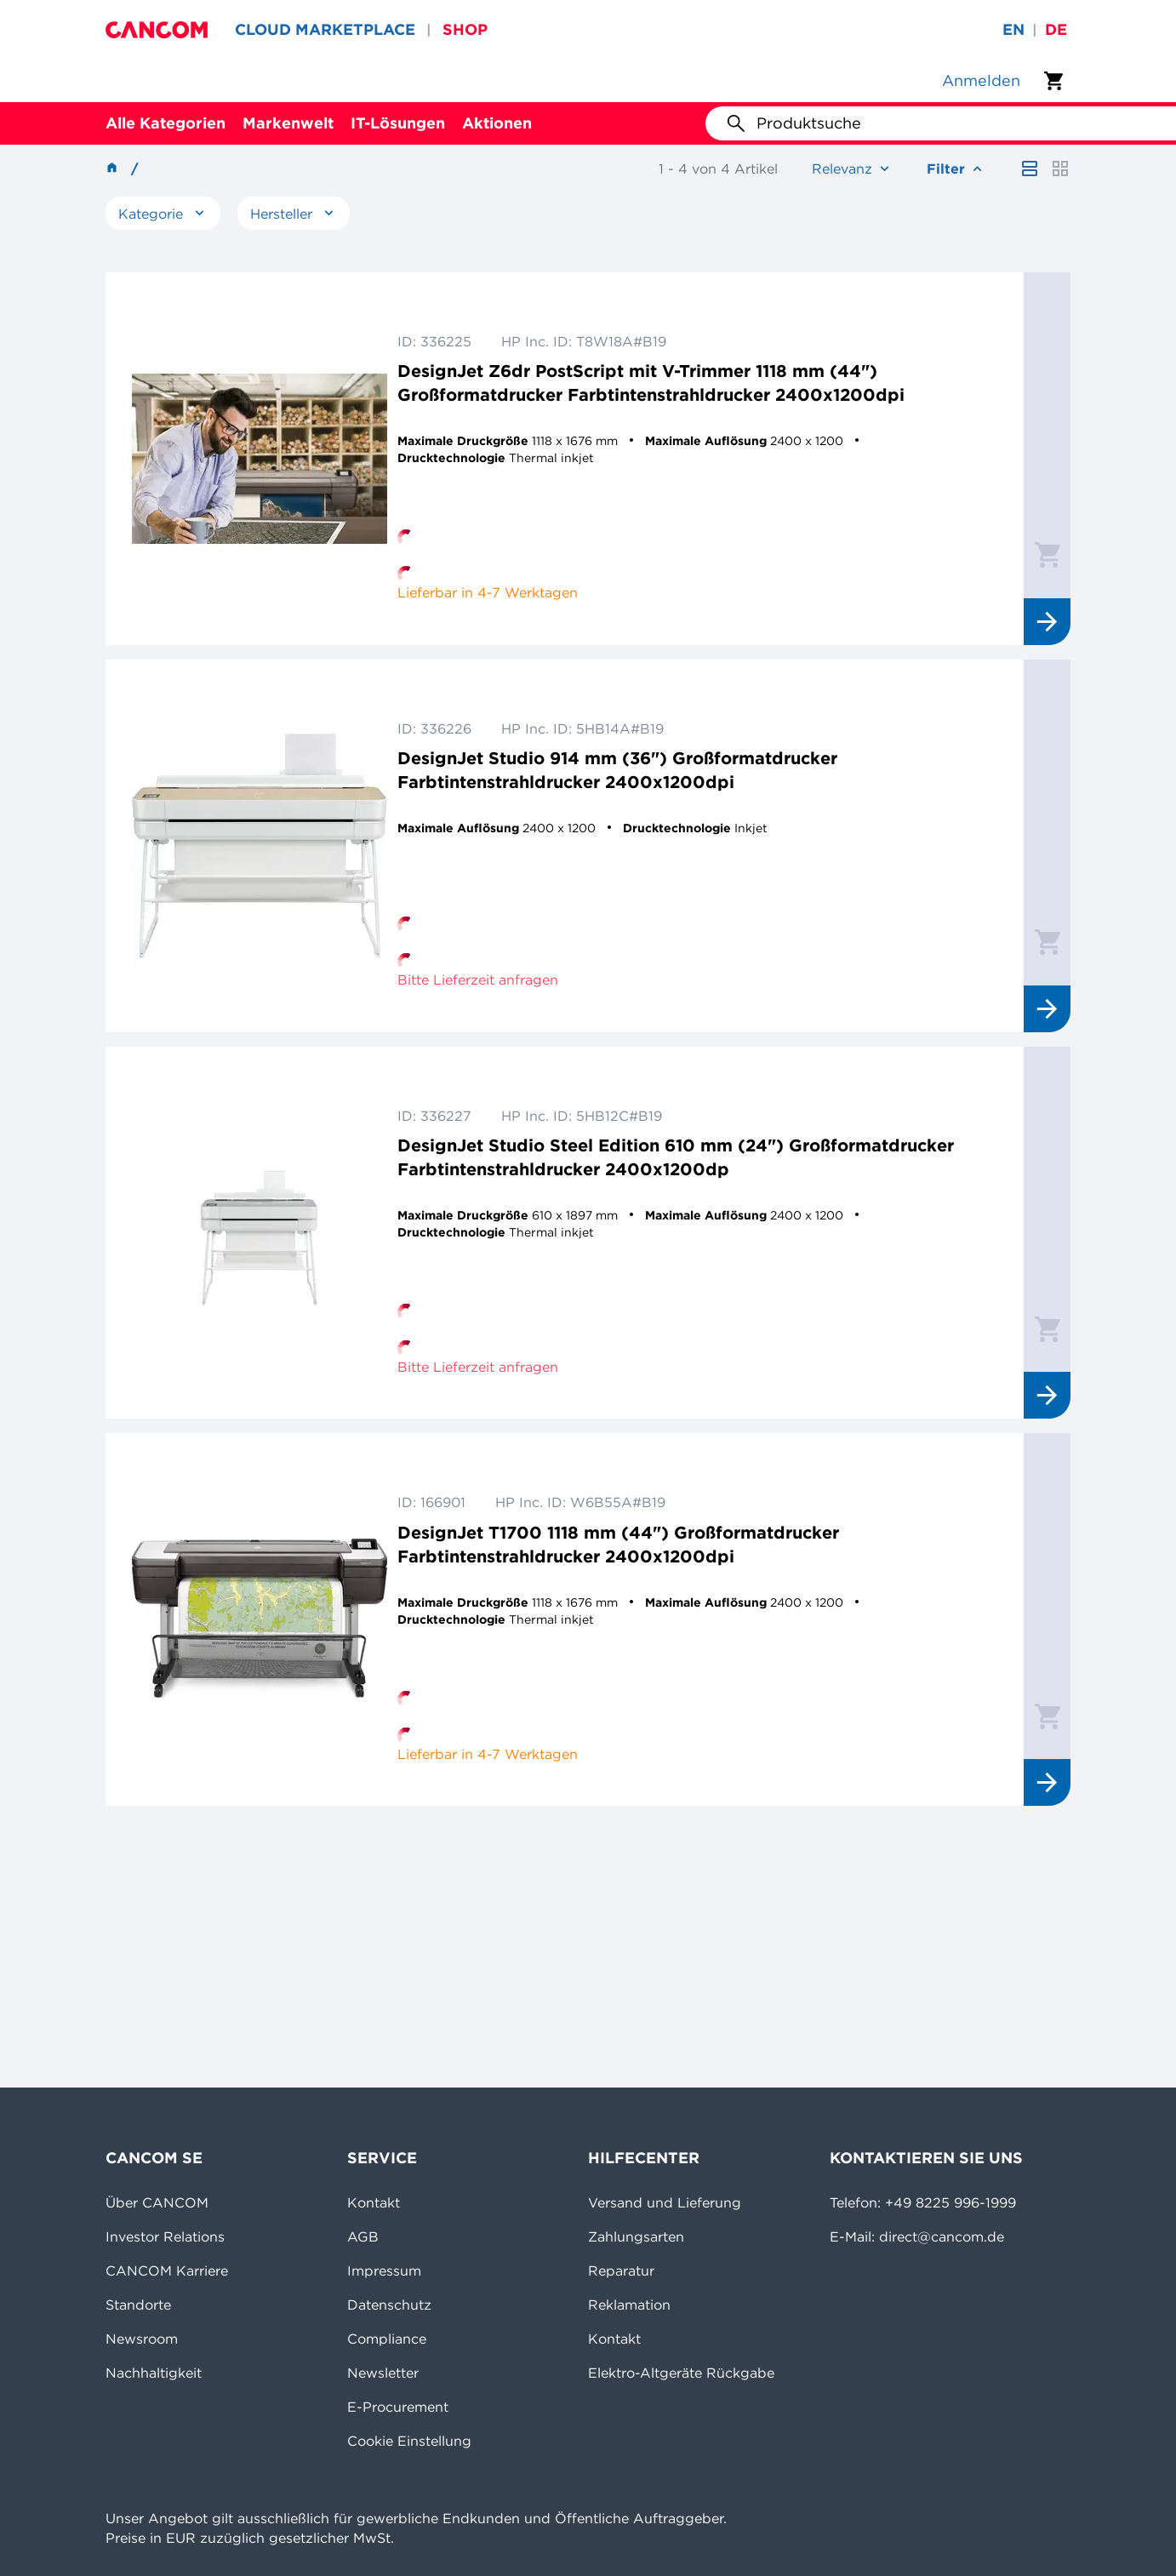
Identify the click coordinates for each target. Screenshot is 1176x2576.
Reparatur (621, 2270)
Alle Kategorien (165, 123)
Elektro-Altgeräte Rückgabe (681, 2372)
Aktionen (497, 123)
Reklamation (629, 2304)
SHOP (465, 29)
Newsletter (383, 2372)
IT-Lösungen (398, 123)
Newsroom (142, 2338)
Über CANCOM (157, 2202)
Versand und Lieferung (664, 2202)
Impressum (384, 2270)
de (1056, 29)
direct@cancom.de (941, 2236)
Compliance (386, 2338)
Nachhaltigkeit (154, 2372)
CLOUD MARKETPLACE (325, 29)
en (1013, 29)
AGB (363, 2236)
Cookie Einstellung (409, 2440)
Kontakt (373, 2202)
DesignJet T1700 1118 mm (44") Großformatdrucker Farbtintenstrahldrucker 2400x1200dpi (618, 1544)
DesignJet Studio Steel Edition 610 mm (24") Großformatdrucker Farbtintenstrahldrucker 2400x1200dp (675, 1156)
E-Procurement (397, 2406)
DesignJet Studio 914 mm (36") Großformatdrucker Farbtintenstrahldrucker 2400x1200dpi (617, 769)
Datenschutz (389, 2304)
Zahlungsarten (636, 2236)
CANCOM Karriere (167, 2270)
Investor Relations (165, 2236)
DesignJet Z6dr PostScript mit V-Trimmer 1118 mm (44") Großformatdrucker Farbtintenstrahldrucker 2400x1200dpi (651, 382)
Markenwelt (288, 123)
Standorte (138, 2304)
